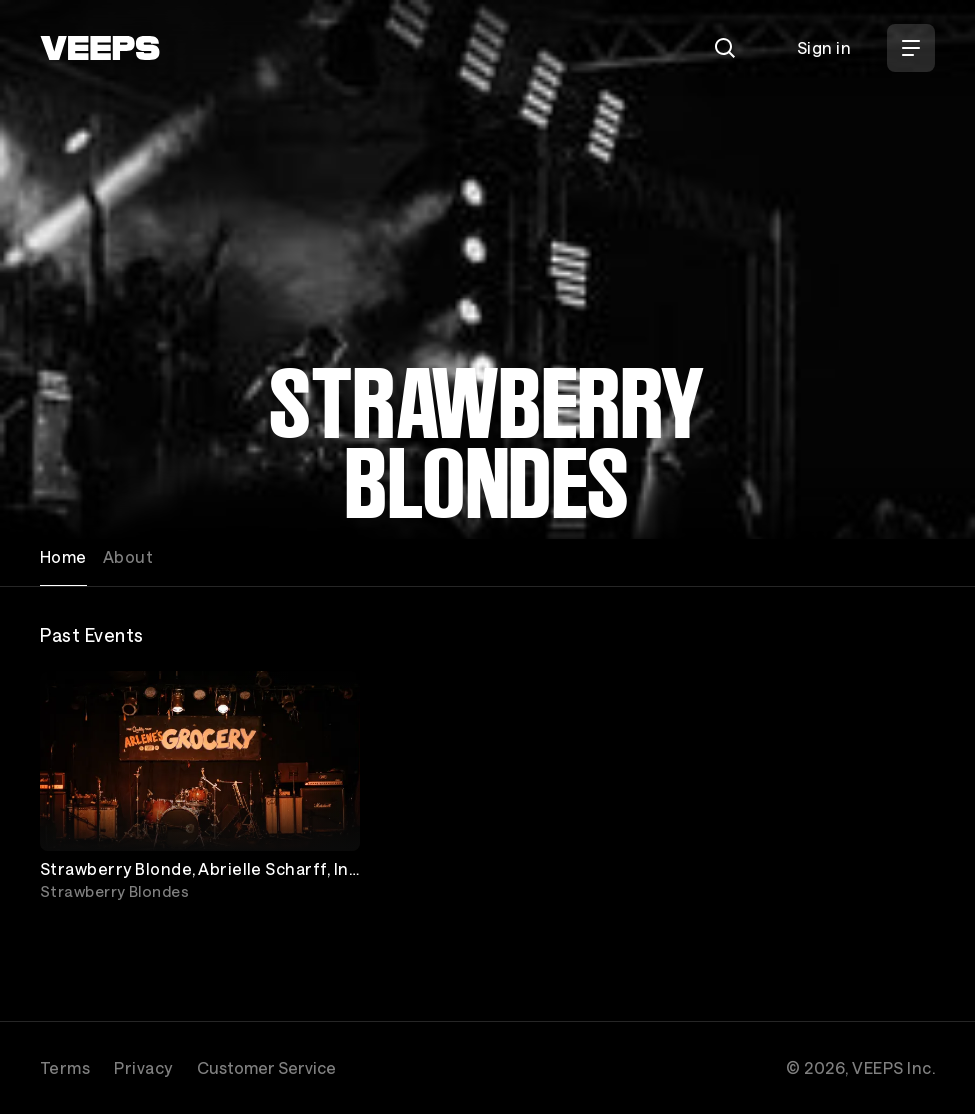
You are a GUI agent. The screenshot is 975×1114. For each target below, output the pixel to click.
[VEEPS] (100, 48)
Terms (65, 1067)
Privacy (143, 1067)
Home (63, 556)
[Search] (725, 48)
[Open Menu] (911, 48)
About (128, 556)
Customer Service (266, 1067)
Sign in (824, 47)
